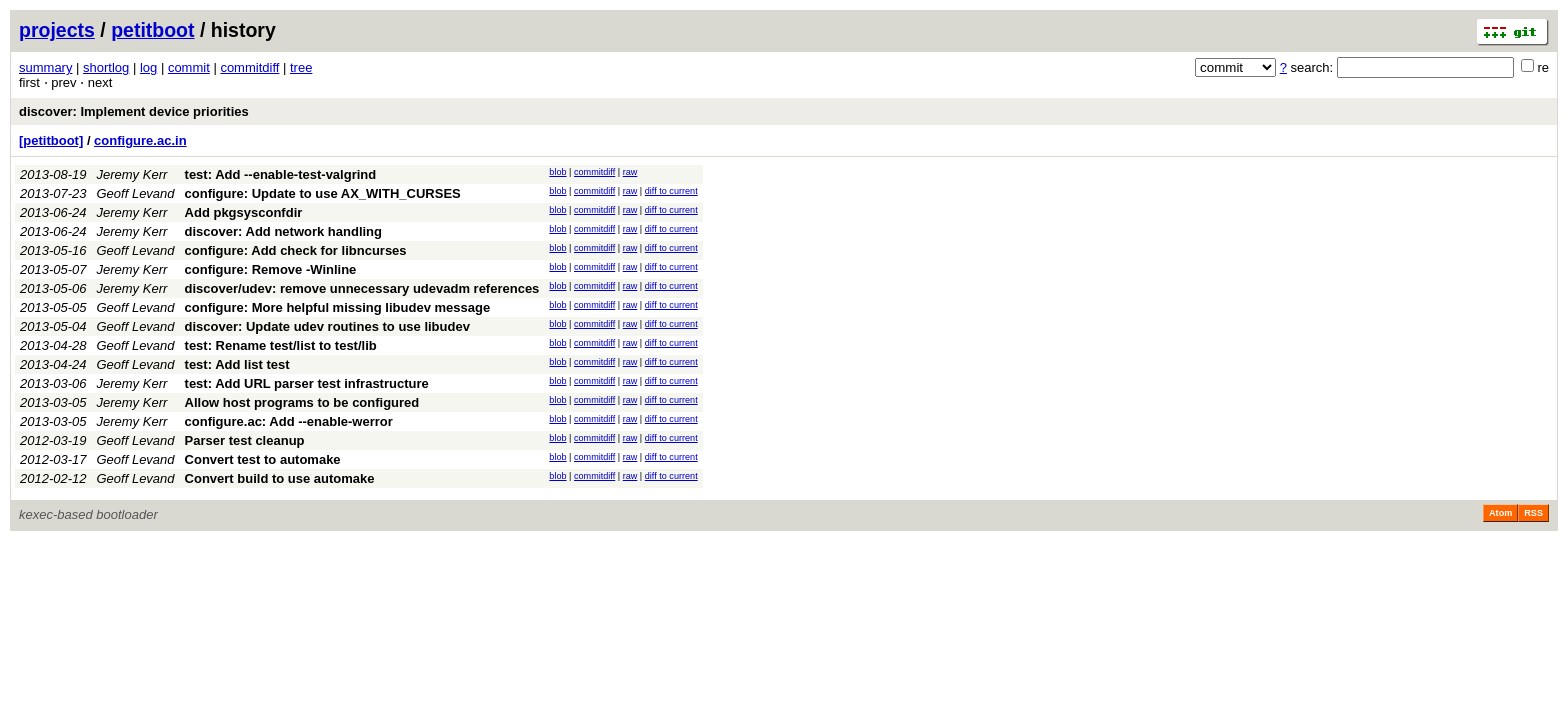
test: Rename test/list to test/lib (281, 345)
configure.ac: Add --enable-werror (289, 421)
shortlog (106, 67)
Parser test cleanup (245, 440)
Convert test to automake (263, 459)
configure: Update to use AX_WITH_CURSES (323, 193)
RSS (1533, 513)
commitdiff (249, 67)
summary (45, 67)
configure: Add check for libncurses (296, 250)
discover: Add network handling (283, 231)
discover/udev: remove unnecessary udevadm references (362, 288)
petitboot (152, 30)
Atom (1500, 513)
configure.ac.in (140, 140)
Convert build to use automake (280, 478)
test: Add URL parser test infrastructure (307, 383)
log (148, 67)
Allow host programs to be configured (302, 402)
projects (57, 30)
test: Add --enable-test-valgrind (281, 174)
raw (630, 172)
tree (301, 67)
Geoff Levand (136, 193)
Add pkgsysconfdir (244, 212)
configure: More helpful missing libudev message (338, 307)
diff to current (671, 191)
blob (557, 172)
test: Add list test (237, 364)
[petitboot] (51, 140)
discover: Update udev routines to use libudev (327, 326)
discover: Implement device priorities (134, 111)
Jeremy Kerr (132, 174)
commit (189, 67)
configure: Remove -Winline (271, 269)
